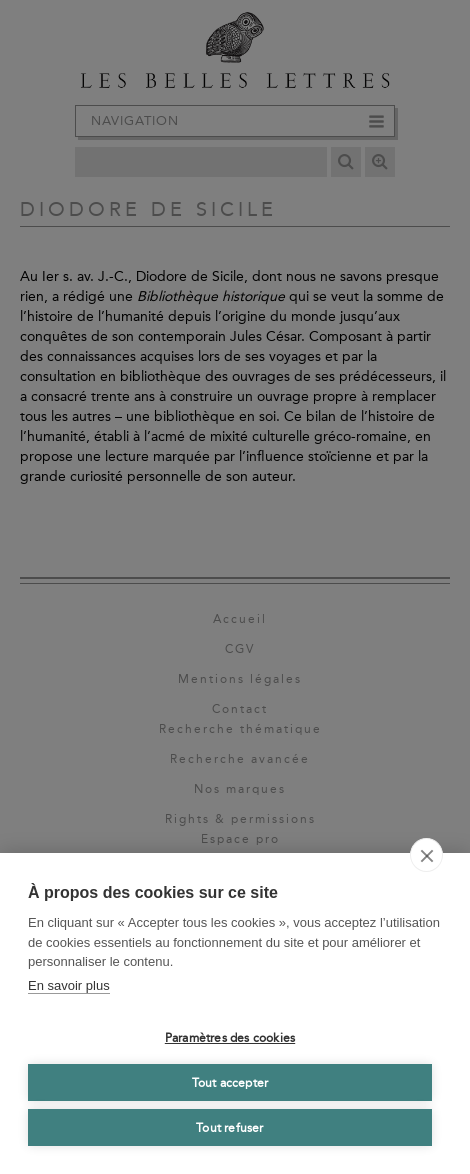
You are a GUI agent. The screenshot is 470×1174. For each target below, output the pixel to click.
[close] (426, 855)
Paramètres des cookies (230, 1038)
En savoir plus (69, 985)
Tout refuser (229, 1128)
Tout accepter (230, 1083)
